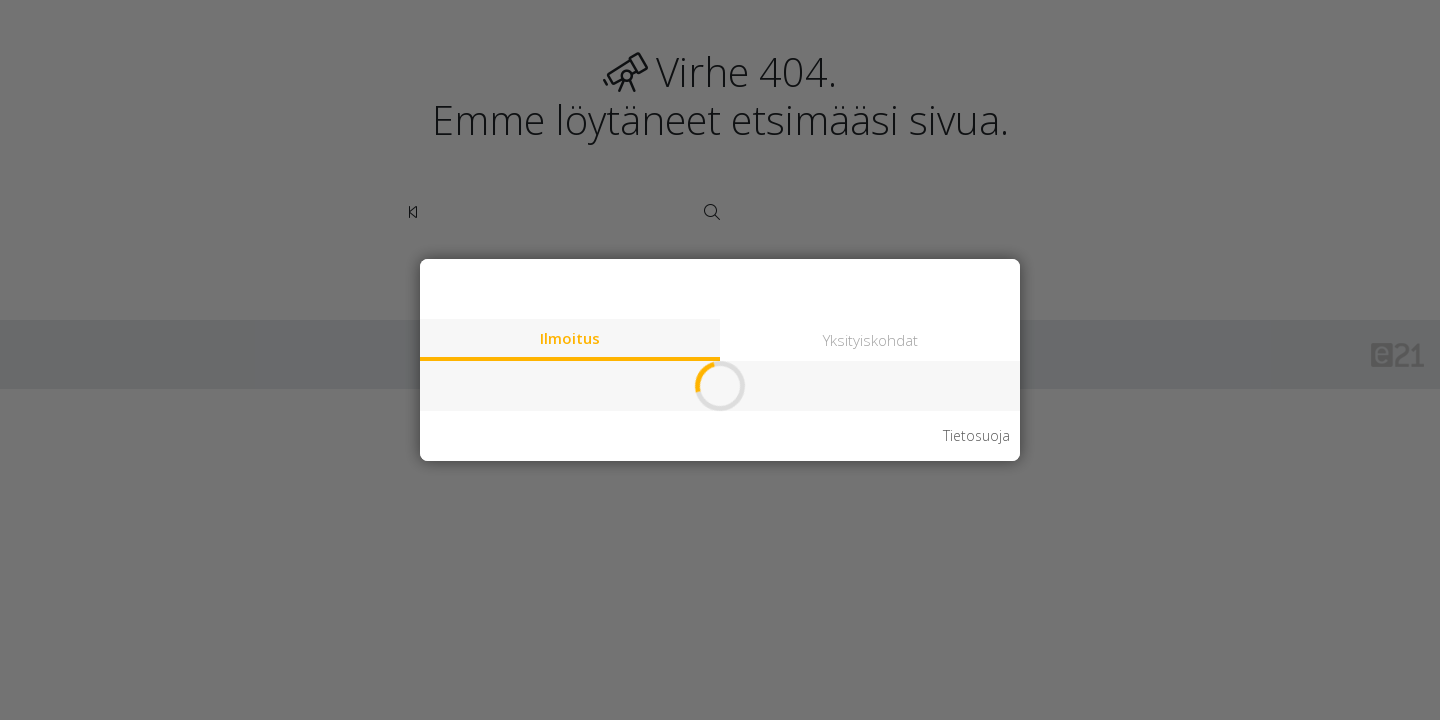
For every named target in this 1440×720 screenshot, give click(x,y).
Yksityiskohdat (870, 340)
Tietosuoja (976, 436)
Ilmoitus (570, 338)
